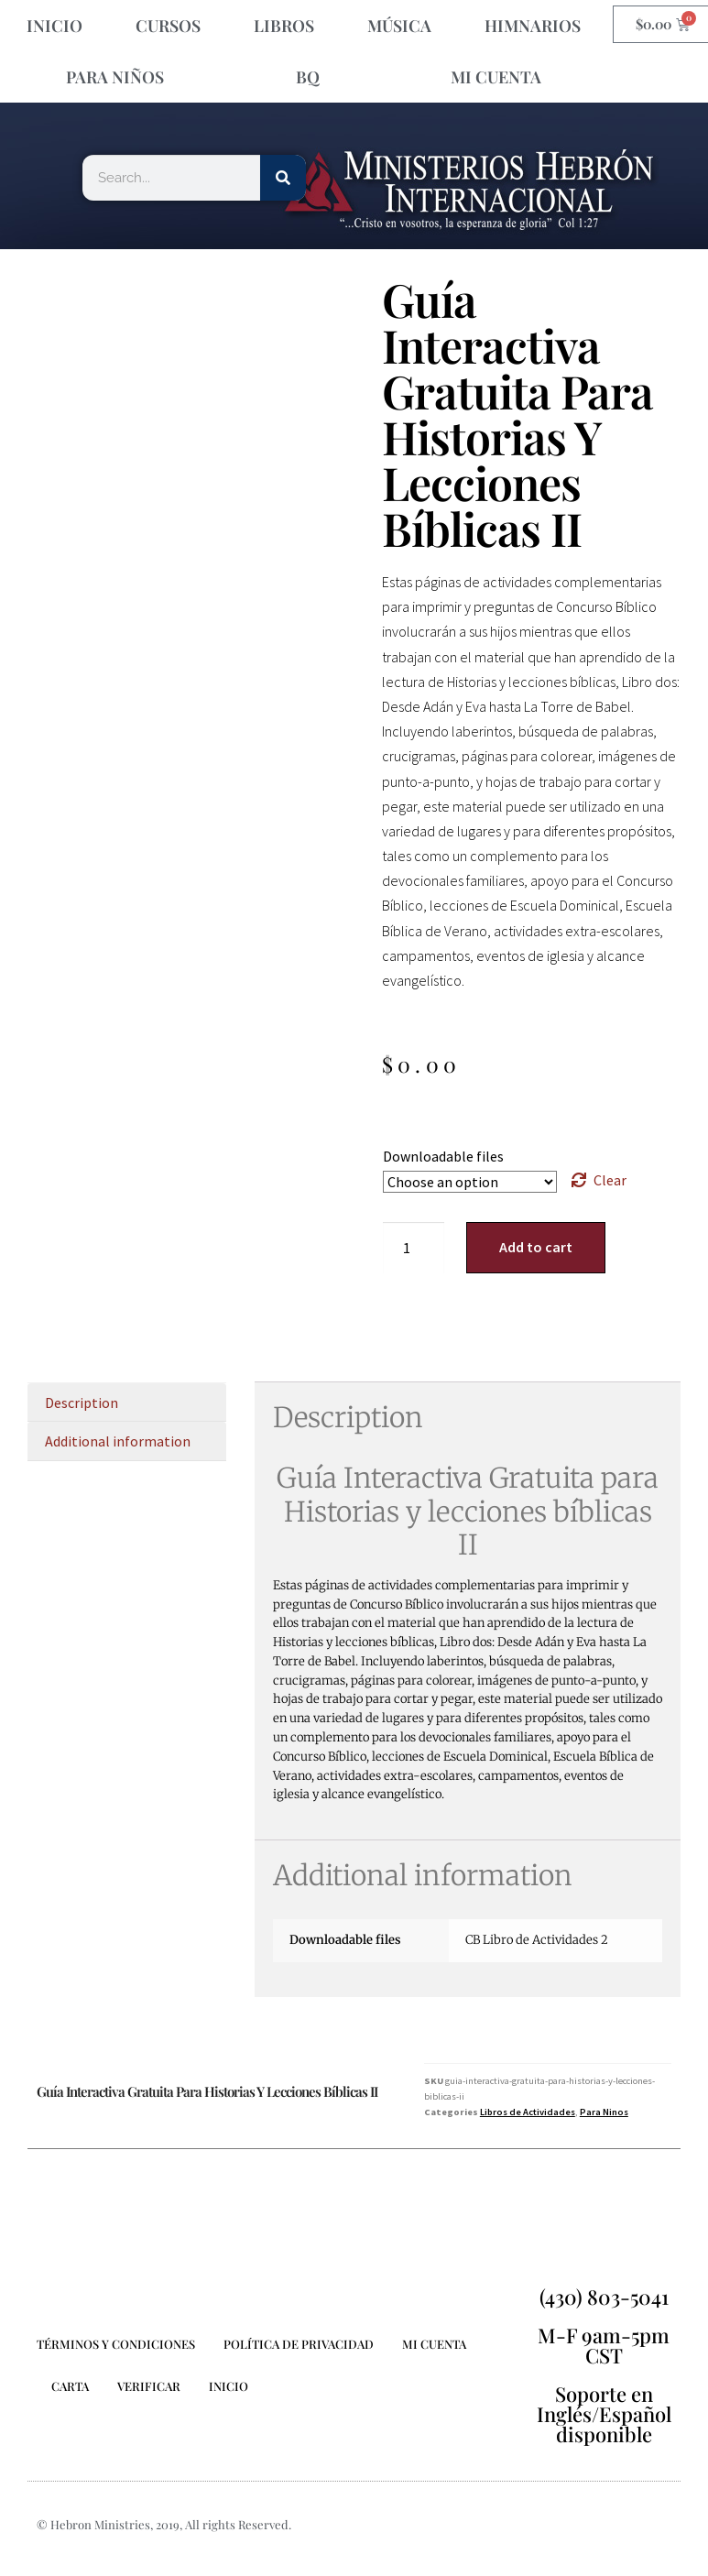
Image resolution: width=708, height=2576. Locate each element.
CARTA (70, 2386)
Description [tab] (81, 1402)
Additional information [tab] (118, 1441)
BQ (308, 77)
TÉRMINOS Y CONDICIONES (116, 2344)
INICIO (54, 26)
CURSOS (168, 26)
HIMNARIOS (533, 26)
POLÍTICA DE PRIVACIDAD (298, 2344)
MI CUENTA (496, 77)
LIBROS (284, 26)
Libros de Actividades (527, 2112)
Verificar (148, 2386)
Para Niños (115, 77)
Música (399, 26)
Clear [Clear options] (610, 1180)
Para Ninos (604, 2112)
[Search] (283, 178)
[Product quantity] (414, 1247)
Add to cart (535, 1247)
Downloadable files (443, 1156)
